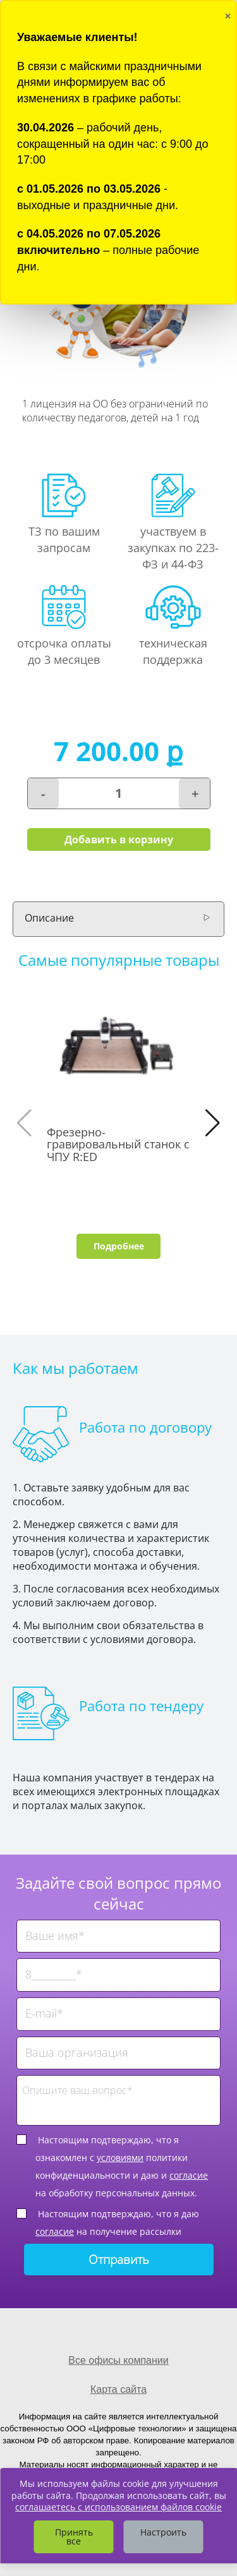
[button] (212, 1123)
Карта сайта (118, 2389)
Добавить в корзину (118, 839)
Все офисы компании (118, 2360)
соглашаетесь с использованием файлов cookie (118, 2507)
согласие (188, 2175)
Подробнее (119, 1246)
